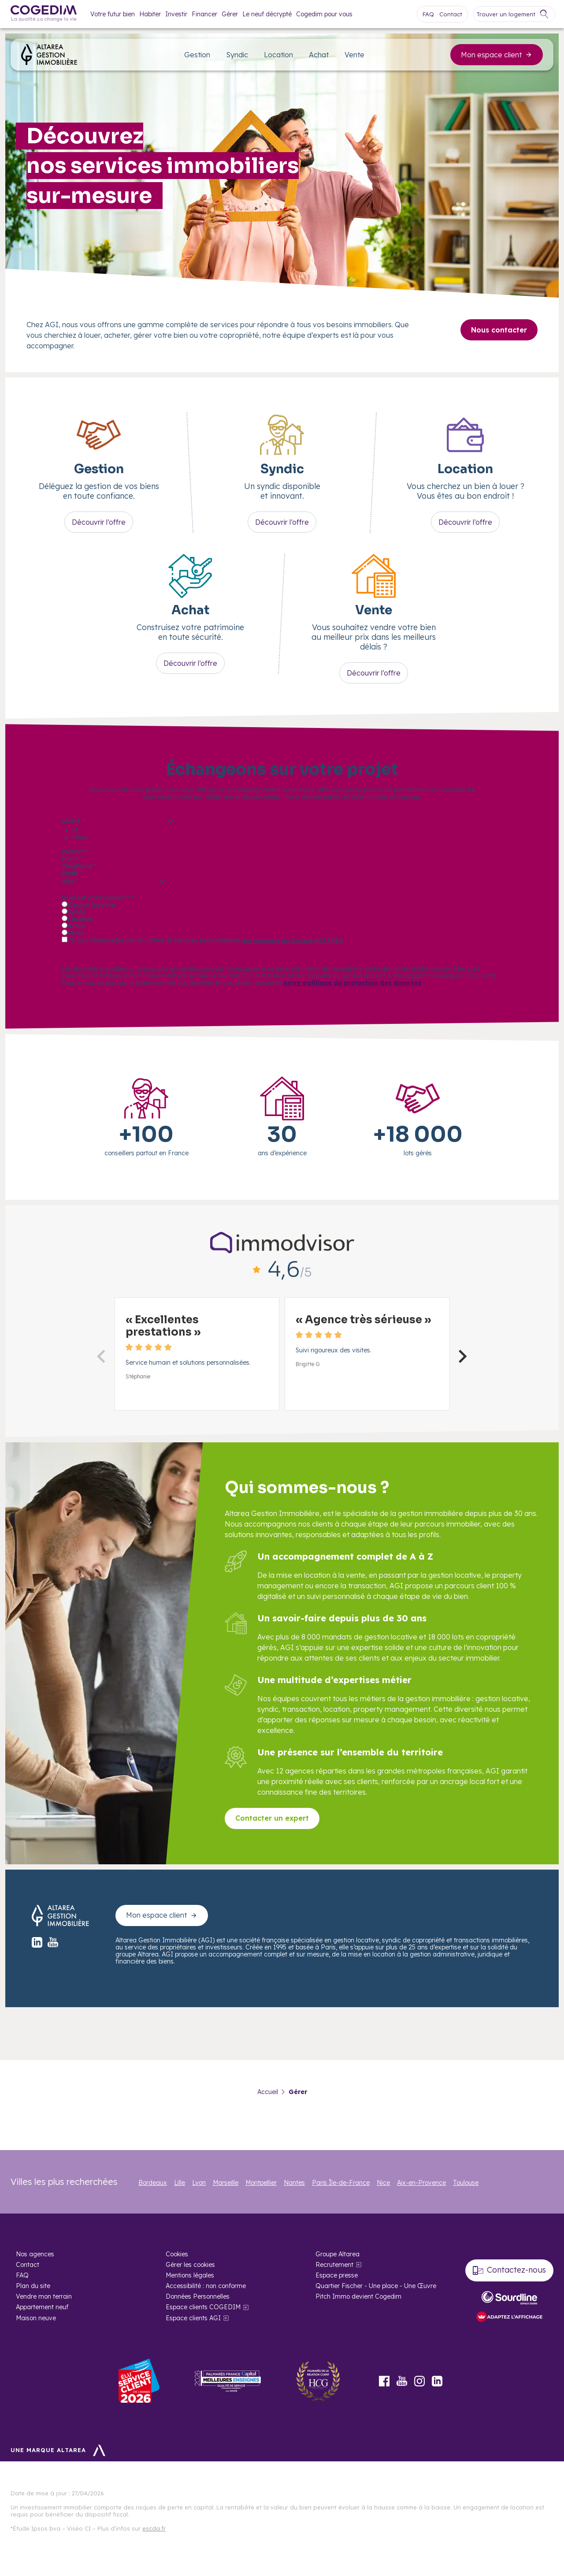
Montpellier (261, 2183)
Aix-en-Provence (421, 2183)
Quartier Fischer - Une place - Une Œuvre (375, 2286)
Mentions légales (190, 2275)
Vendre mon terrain (44, 2296)
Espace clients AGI (193, 2318)
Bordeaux (152, 2183)
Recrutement (334, 2265)
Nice (383, 2183)
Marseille (225, 2183)
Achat (319, 54)
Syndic (237, 54)
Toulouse (466, 2183)
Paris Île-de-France (341, 2183)
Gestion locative (91, 905)
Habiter (150, 14)
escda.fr (154, 2528)
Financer (204, 14)
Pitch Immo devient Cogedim (358, 2296)
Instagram (419, 2381)
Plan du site (33, 2286)
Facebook (384, 2381)
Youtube (402, 2381)
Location (278, 54)
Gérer (230, 14)
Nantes (294, 2183)
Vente (354, 54)
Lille (179, 2183)
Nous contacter (499, 329)
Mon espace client (496, 54)
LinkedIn (437, 2381)
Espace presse (336, 2275)
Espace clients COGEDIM (203, 2307)
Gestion (197, 54)
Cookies (177, 2254)
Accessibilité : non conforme (206, 2286)
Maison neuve (36, 2318)
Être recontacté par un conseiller (137, 955)
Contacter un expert (272, 1818)
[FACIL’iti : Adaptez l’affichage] (509, 2317)
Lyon (199, 2183)
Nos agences (35, 2254)
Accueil (267, 2092)
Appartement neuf (42, 2307)
